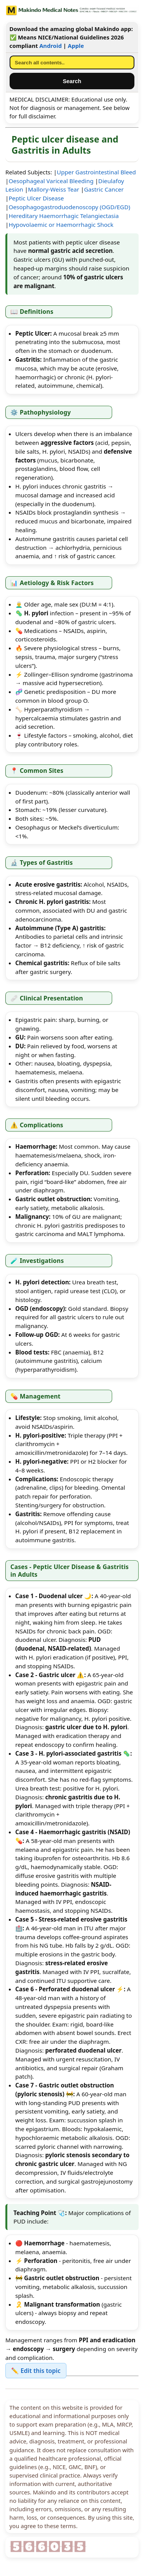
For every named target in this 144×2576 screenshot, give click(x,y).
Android (50, 45)
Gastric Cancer (104, 189)
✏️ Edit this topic (35, 2370)
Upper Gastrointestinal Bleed (96, 172)
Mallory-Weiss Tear (53, 189)
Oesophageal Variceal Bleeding (50, 181)
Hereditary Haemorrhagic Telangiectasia (63, 216)
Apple (76, 45)
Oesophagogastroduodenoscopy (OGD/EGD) (69, 207)
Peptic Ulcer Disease (36, 198)
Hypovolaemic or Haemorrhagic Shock (60, 224)
